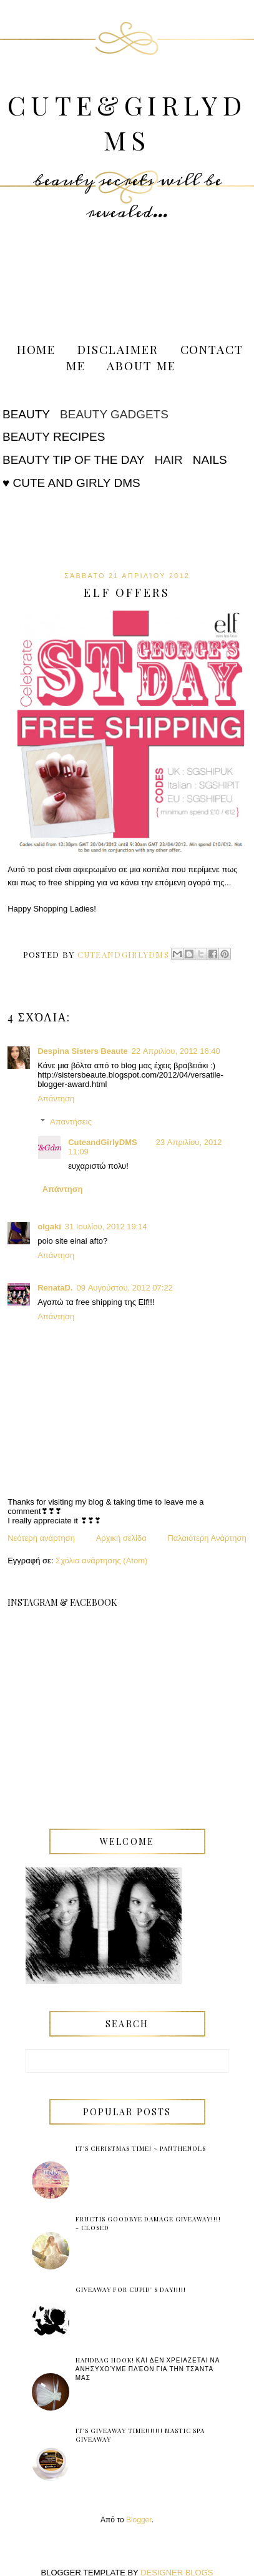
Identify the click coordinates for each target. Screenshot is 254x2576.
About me (141, 365)
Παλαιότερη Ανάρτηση (206, 1538)
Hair (168, 459)
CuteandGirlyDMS (102, 1142)
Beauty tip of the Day (73, 459)
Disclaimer (118, 349)
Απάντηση (55, 1098)
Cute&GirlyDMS (127, 122)
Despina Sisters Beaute (82, 1051)
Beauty (26, 414)
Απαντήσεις (71, 1121)
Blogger (139, 2519)
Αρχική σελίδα (121, 1538)
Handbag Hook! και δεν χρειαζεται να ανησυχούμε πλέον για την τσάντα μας (148, 2369)
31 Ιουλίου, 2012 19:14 (106, 1226)
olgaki (49, 1226)
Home (36, 349)
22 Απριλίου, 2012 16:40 (176, 1051)
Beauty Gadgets (114, 414)
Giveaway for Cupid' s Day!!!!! (131, 2289)
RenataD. (54, 1287)
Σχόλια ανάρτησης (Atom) (101, 1560)
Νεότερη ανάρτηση (41, 1538)
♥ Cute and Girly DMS (71, 482)
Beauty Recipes (53, 436)
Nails (210, 459)
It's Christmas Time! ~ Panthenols (141, 2148)
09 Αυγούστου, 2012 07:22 (125, 1287)
